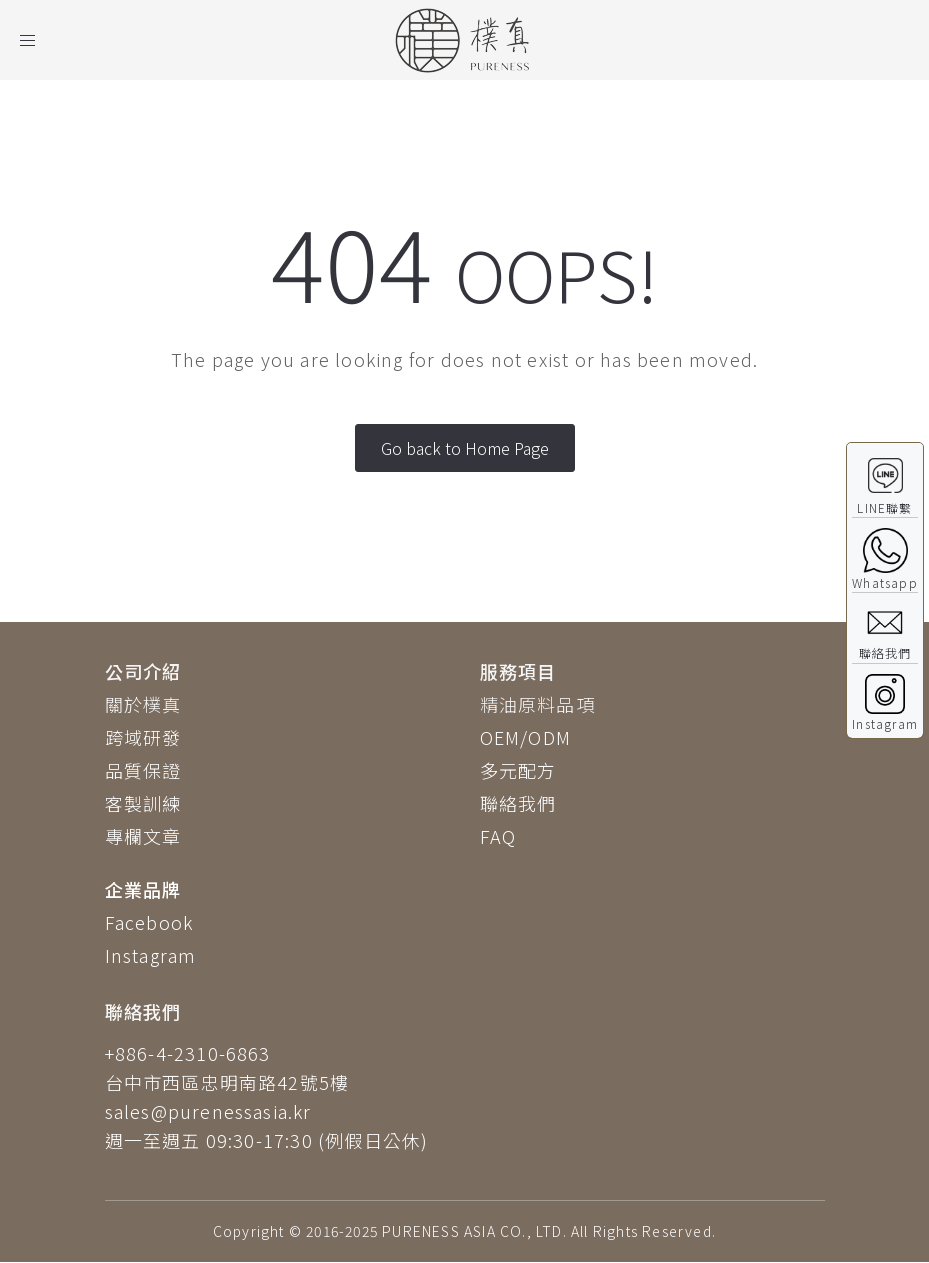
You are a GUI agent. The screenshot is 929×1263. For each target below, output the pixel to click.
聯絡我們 (518, 803)
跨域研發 (143, 737)
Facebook (149, 922)
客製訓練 (143, 803)
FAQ (498, 836)
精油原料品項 (537, 704)
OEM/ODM (525, 737)
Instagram (151, 955)
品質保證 (143, 770)
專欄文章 (143, 836)
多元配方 (518, 770)
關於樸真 (143, 704)
